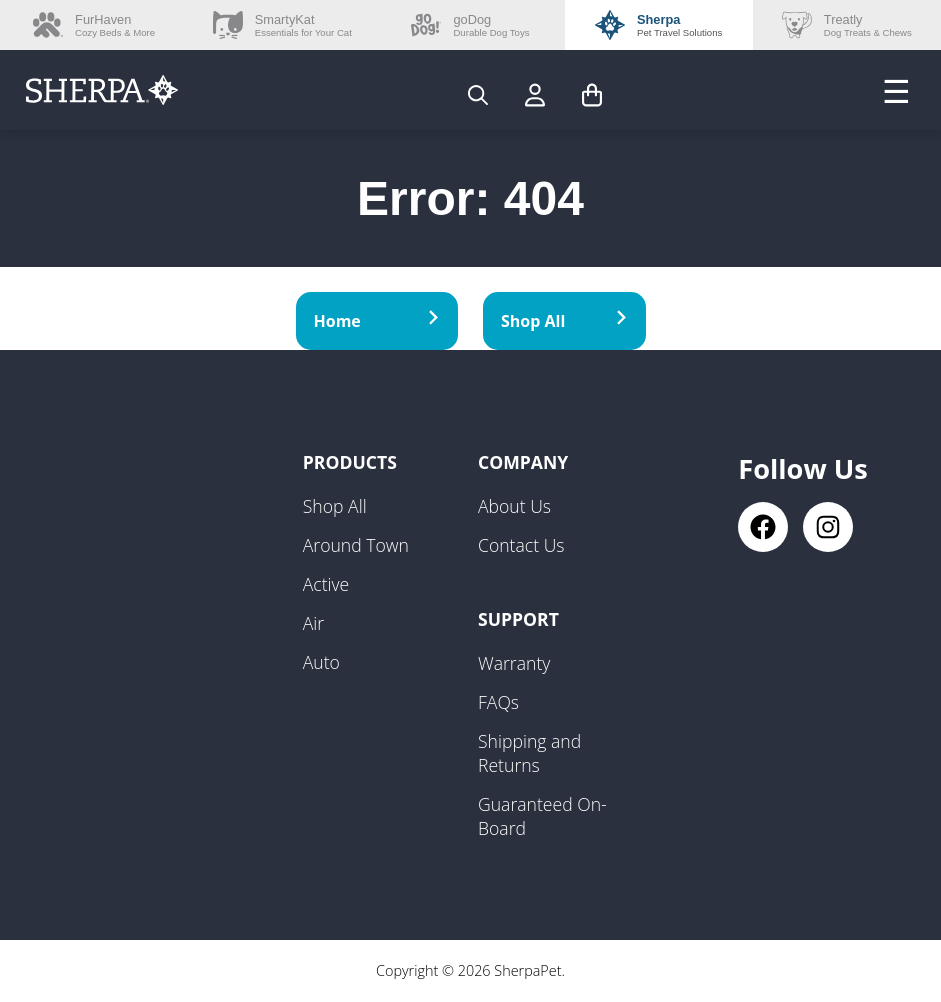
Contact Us (521, 545)
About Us (514, 506)
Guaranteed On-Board (542, 816)
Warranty (514, 663)
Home (377, 321)
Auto (321, 662)
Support (518, 619)
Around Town (356, 545)
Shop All (564, 321)
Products (350, 462)
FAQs (498, 702)
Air (313, 623)
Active (326, 584)
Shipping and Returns (529, 753)
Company (523, 462)
